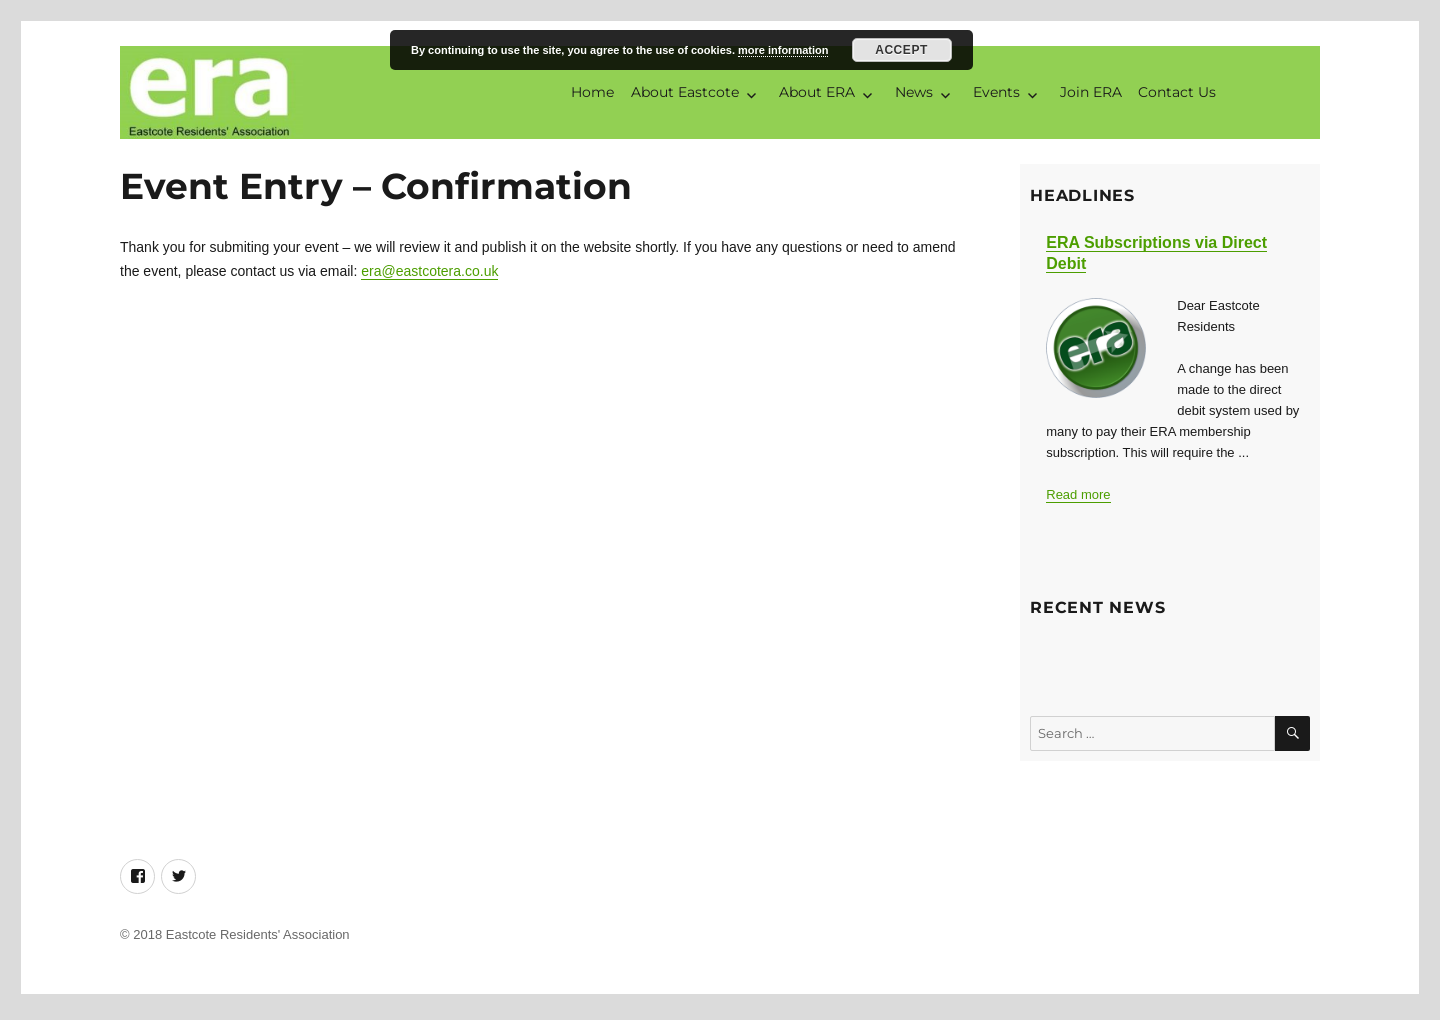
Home (592, 94)
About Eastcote (685, 94)
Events (996, 94)
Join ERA (1091, 94)
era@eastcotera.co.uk (429, 276)
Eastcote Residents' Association (258, 939)
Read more (1078, 498)
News (914, 94)
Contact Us (1177, 94)
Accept (901, 50)
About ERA (817, 94)
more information (783, 50)
